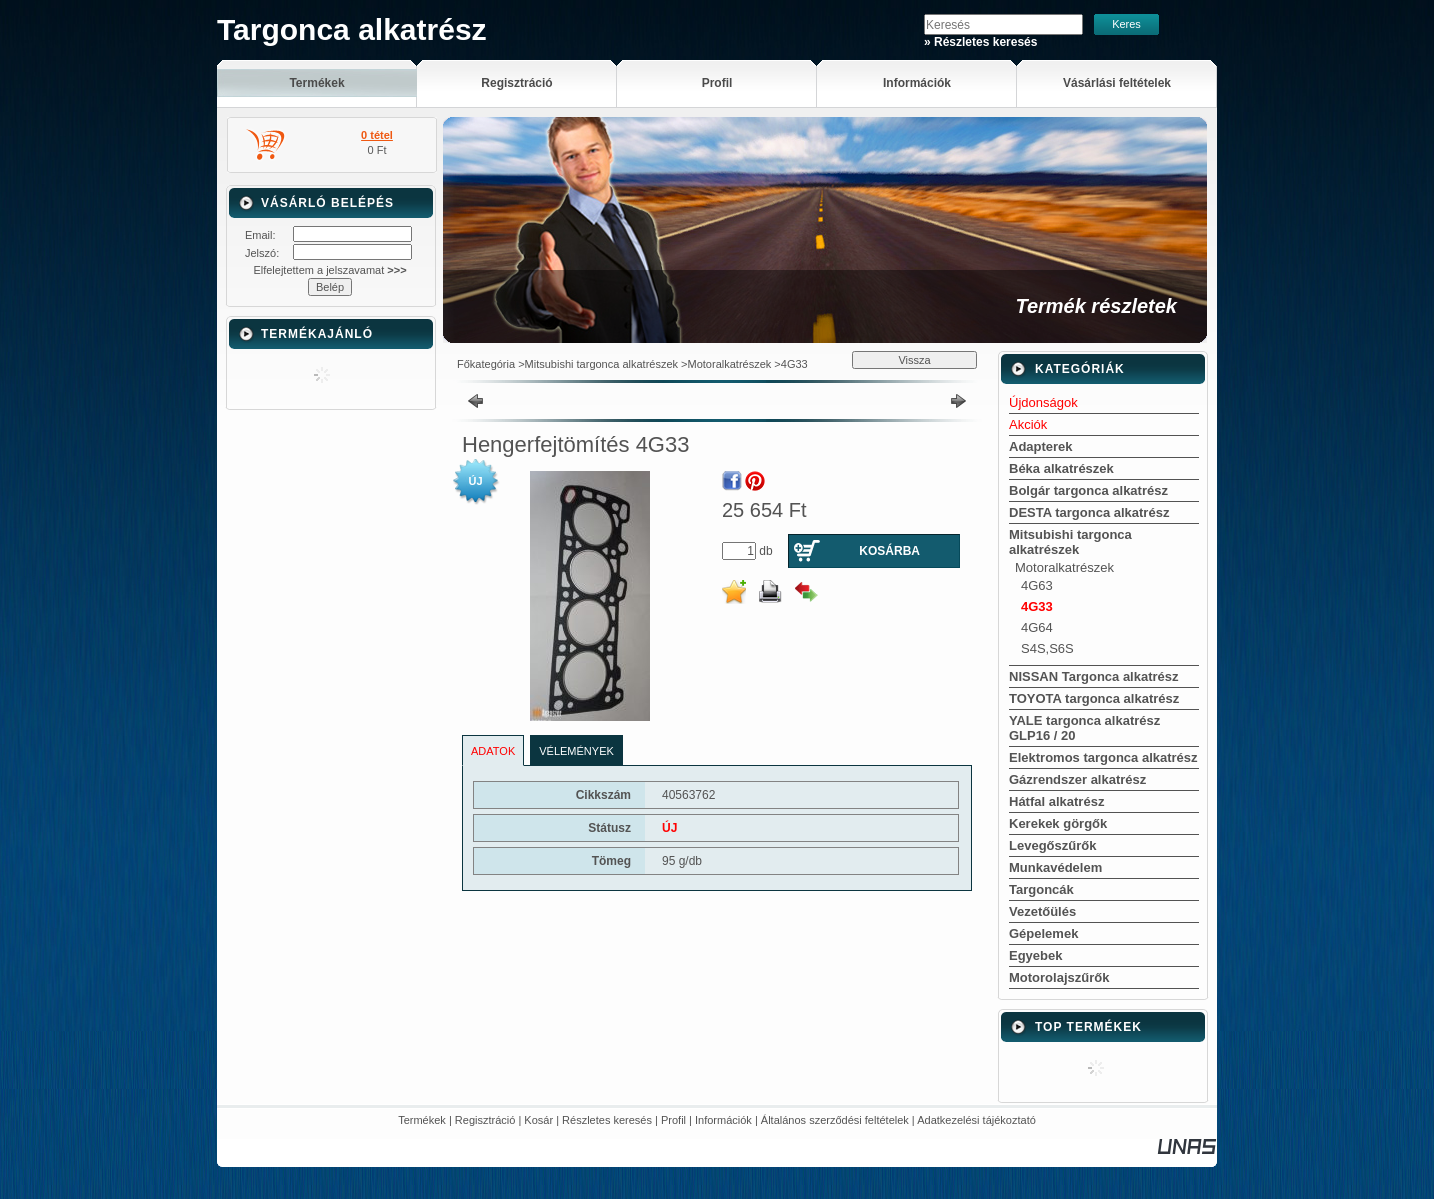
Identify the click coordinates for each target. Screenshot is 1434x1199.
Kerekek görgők (1058, 823)
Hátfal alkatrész (1056, 801)
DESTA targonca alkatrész (1089, 512)
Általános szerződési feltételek (835, 1120)
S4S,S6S (1047, 648)
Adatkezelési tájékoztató (976, 1120)
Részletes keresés (607, 1120)
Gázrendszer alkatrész (1077, 779)
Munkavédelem (1055, 867)
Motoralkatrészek (730, 364)
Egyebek (1035, 955)
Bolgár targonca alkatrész (1088, 490)
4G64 (1037, 627)
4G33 (794, 364)
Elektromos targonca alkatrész (1103, 757)
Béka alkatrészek (1061, 468)
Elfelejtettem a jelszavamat (329, 270)
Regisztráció (485, 1120)
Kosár (538, 1120)
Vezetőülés (1042, 911)
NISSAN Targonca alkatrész (1094, 676)
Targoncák (1041, 889)
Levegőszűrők (1052, 845)
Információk (723, 1120)
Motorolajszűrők (1059, 977)
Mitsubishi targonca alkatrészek (601, 364)
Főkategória (486, 364)
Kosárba (889, 551)
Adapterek (1041, 446)
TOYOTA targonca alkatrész (1094, 698)
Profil (673, 1120)
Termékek (422, 1120)
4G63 (1037, 585)
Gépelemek (1043, 933)
